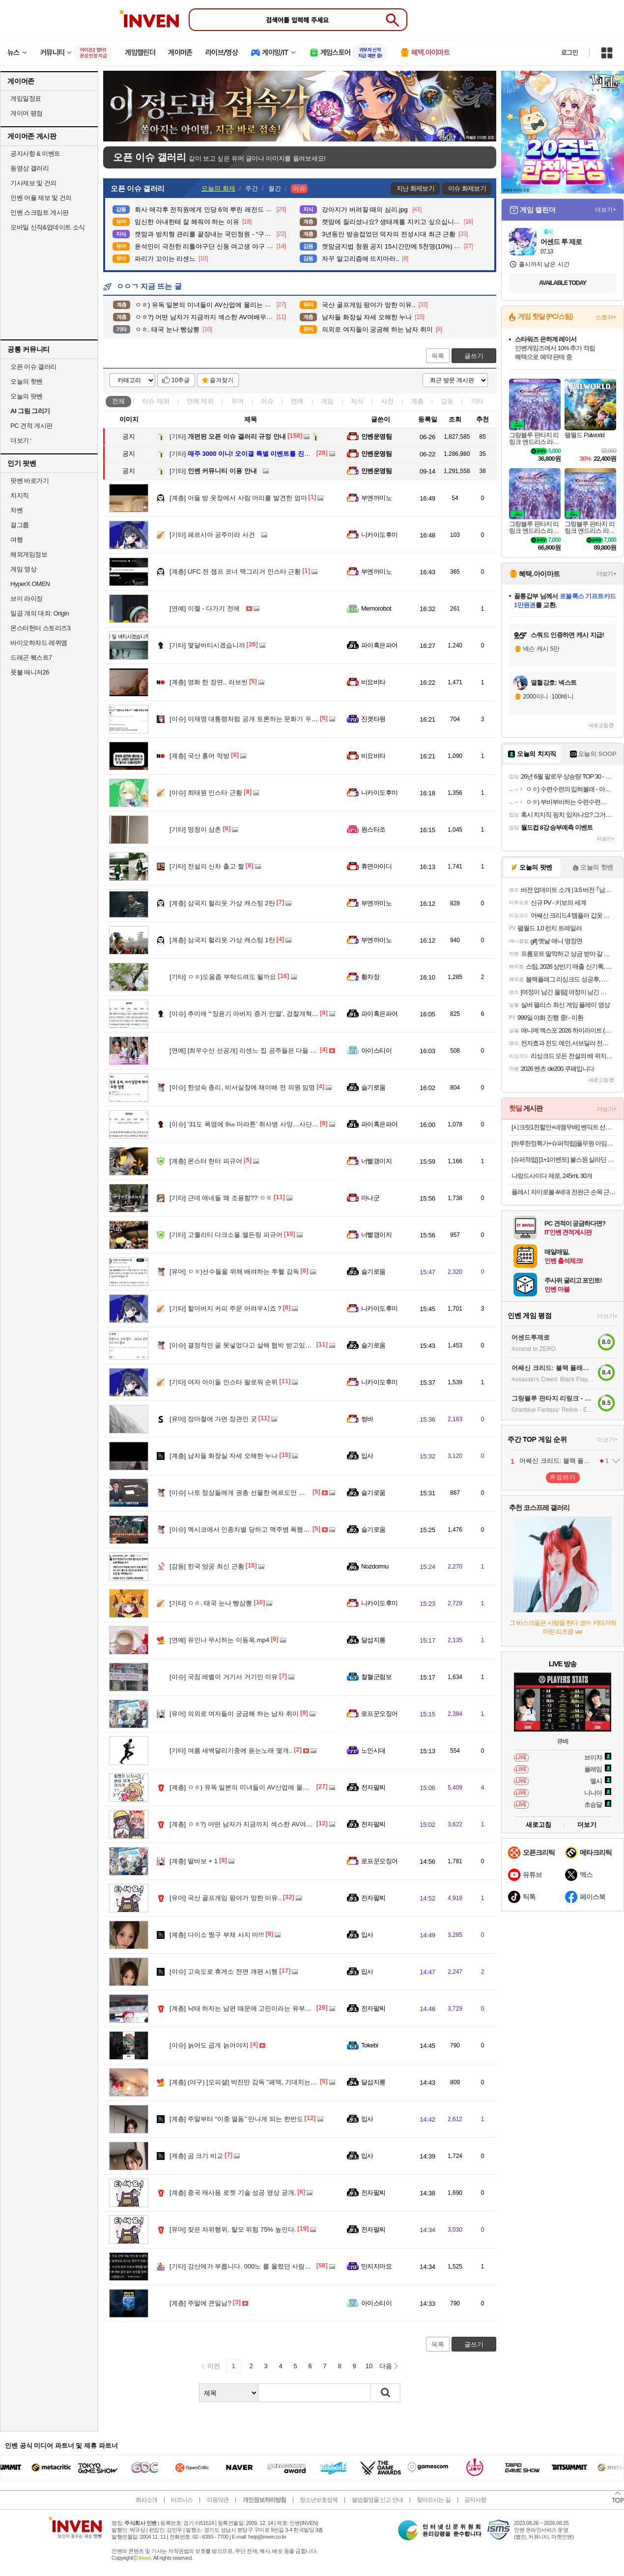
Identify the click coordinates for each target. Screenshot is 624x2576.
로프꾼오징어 (379, 1713)
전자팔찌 (373, 1787)
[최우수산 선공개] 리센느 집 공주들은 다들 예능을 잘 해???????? (272, 1050)
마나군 (370, 1198)
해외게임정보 (28, 554)
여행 (16, 539)
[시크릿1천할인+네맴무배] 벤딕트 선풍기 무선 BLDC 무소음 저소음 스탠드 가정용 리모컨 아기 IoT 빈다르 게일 (563, 1127)
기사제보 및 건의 (33, 183)
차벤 (16, 510)
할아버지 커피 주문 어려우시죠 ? (226, 1308)
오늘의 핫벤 (26, 381)
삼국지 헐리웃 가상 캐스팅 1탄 (222, 940)
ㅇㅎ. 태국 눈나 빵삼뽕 (211, 1603)
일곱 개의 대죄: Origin (39, 613)
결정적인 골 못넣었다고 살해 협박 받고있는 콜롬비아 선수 (261, 1345)
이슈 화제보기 (467, 188)
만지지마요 (376, 2266)
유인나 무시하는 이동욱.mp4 (219, 1640)
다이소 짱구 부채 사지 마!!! (217, 1934)
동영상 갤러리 (29, 168)
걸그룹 (19, 525)
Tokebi (369, 2045)
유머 (237, 401)
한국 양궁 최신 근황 (207, 1566)
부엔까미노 (376, 498)
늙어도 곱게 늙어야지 (209, 2045)
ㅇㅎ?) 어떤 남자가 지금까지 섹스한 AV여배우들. (248, 1824)
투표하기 (562, 1477)
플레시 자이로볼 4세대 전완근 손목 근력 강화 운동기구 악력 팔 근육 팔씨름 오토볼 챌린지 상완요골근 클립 (563, 1192)
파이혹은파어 (379, 645)
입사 (367, 1455)
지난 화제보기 (415, 188)
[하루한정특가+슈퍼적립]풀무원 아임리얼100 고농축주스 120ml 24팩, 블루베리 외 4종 (563, 1143)
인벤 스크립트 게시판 (39, 212)
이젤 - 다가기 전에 (205, 608)
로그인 (569, 52)
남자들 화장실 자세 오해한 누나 (224, 1455)
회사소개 (146, 2499)
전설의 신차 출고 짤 (207, 866)
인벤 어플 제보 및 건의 (41, 198)
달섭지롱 (373, 1640)
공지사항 (475, 2499)
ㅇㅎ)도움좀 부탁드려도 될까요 (223, 976)
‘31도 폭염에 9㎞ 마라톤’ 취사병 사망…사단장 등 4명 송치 (261, 1124)
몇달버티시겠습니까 (207, 645)
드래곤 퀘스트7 (31, 657)
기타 (477, 401)
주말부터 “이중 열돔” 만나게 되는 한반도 (236, 2119)
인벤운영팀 (376, 436)
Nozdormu (375, 1566)
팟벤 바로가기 (29, 480)
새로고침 (598, 725)
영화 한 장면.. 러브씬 (209, 682)
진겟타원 (373, 719)
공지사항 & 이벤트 (35, 153)
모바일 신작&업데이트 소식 (47, 227)
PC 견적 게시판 (31, 425)
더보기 (586, 1824)
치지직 (19, 495)
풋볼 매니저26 (29, 672)
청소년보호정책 (319, 2499)
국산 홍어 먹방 (199, 755)
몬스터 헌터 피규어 (206, 1161)
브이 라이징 (26, 598)
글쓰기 (473, 356)
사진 (387, 401)
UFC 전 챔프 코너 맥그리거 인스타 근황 (235, 571)
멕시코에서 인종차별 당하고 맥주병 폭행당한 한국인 (253, 1529)
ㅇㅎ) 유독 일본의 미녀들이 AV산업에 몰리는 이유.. (251, 1787)
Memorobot (376, 608)
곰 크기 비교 (196, 2155)
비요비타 (373, 682)
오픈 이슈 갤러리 (33, 367)
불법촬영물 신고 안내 (377, 2499)
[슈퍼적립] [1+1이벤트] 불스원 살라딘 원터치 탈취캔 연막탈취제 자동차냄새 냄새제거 (563, 1159)
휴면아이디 (376, 866)
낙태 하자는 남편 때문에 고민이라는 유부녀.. (242, 2008)
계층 (417, 401)
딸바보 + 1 (194, 1861)
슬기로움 (373, 1087)
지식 (357, 401)
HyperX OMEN (30, 584)
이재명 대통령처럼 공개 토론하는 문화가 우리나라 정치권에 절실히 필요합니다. (292, 719)
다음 (385, 2366)
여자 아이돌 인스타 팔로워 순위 (224, 1382)
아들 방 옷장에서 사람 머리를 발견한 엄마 (238, 498)
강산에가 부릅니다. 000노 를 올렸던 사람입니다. (248, 2266)
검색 (385, 2392)
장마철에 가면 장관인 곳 (213, 1419)
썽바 (367, 1419)
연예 (200, 401)
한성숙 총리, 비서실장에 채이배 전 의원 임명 (242, 1087)
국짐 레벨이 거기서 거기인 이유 (224, 1676)
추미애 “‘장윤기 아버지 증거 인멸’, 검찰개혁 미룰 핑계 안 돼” (264, 1013)
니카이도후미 (379, 534)
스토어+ (606, 317)
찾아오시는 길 (433, 2499)
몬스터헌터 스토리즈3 (40, 628)
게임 (327, 401)
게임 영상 (23, 569)
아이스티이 (376, 1050)
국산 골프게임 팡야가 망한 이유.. (226, 1898)
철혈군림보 (376, 1676)
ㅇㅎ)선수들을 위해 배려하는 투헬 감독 (234, 1271)
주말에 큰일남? (200, 2303)
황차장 (370, 976)
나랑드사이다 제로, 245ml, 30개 (551, 1175)
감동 (447, 401)
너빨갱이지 (376, 1161)
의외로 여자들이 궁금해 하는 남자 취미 (234, 1713)
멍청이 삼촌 (195, 829)
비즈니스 (182, 2499)
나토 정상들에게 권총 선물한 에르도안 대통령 (244, 1492)
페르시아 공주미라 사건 (212, 534)
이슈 (156, 401)
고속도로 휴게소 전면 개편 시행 (224, 1971)
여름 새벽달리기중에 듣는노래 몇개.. (231, 1750)
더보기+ (605, 210)
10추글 (180, 380)
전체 (118, 401)
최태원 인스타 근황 (206, 792)
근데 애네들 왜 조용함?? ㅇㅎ (221, 1198)
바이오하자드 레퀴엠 (38, 643)
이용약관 (217, 2499)
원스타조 (373, 829)
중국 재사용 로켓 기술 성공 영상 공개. (233, 2192)
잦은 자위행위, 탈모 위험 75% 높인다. (233, 2229)
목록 (437, 356)
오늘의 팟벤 (26, 396)
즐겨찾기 (221, 380)
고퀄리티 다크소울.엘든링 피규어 (226, 1234)
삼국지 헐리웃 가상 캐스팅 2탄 (222, 903)
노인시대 (373, 1750)
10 (369, 2366)
